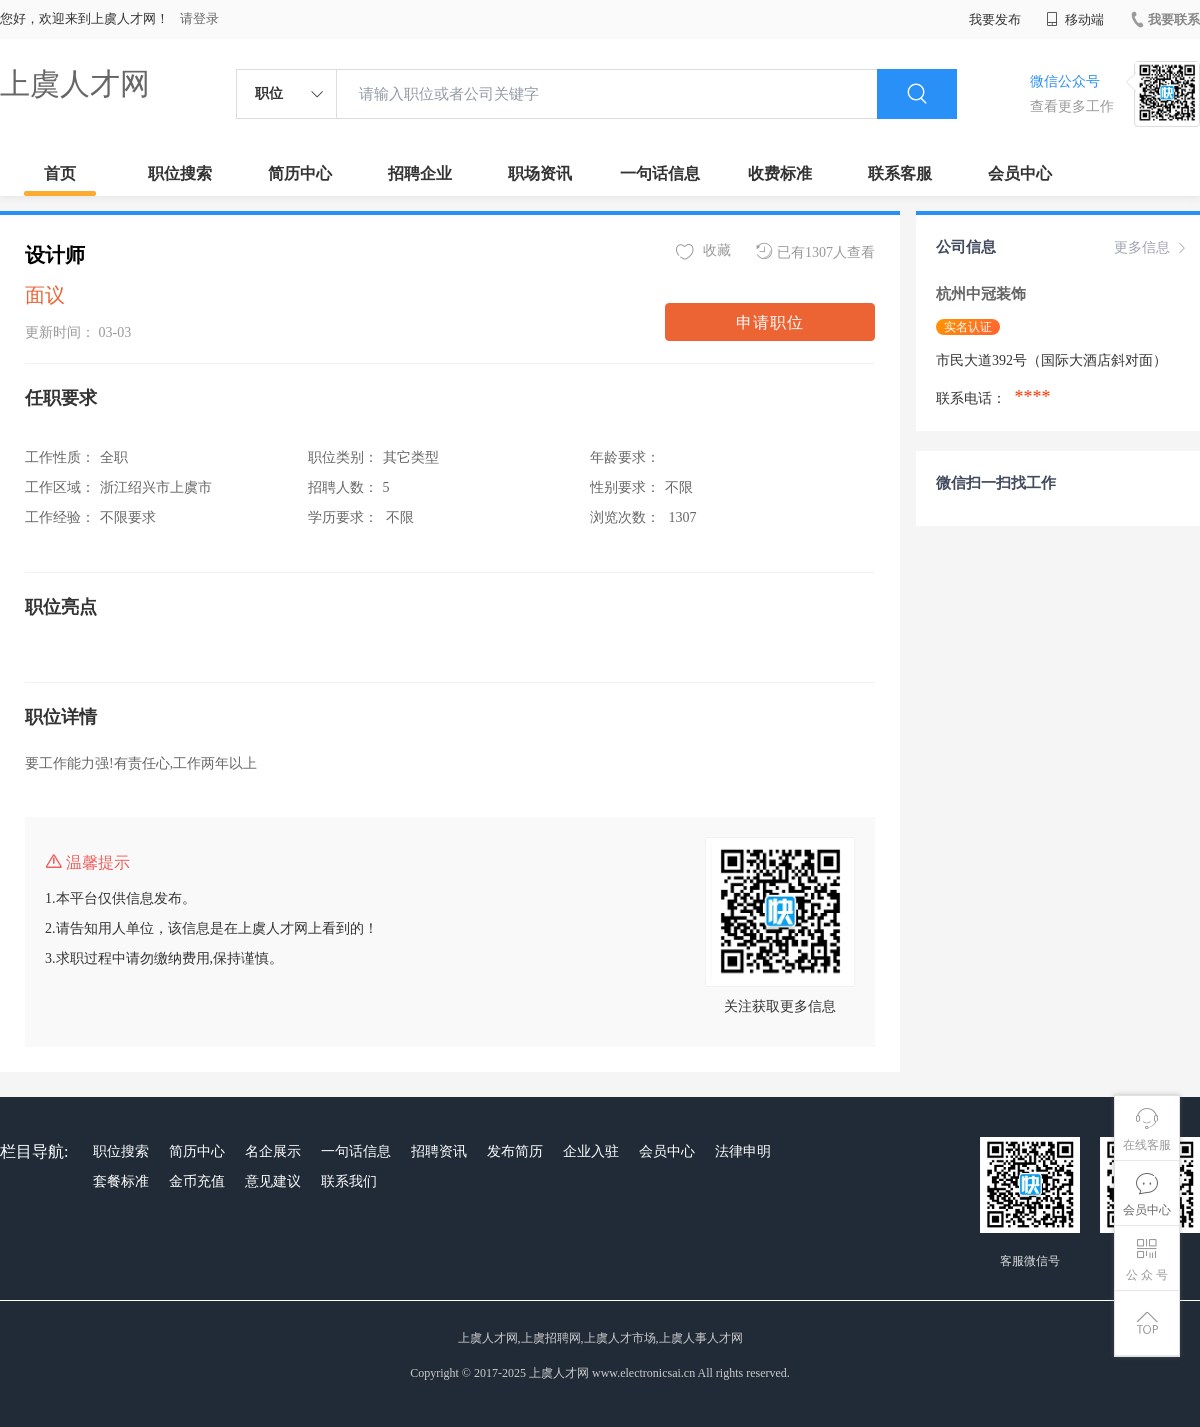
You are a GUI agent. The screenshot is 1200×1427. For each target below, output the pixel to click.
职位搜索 (180, 173)
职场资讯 (540, 173)
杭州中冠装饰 (983, 294)
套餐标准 (121, 1181)
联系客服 (900, 173)
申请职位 (770, 322)
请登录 (199, 18)
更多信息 (1152, 248)
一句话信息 (660, 173)
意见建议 (273, 1181)
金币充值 (197, 1181)
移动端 (1075, 19)
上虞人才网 (75, 83)
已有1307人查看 (815, 251)
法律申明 (743, 1151)
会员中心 (1020, 173)
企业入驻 (591, 1151)
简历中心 (300, 173)
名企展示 (273, 1151)
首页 (60, 173)
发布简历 (515, 1151)
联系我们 (349, 1181)
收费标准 (780, 173)
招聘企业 (420, 173)
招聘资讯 (439, 1151)
